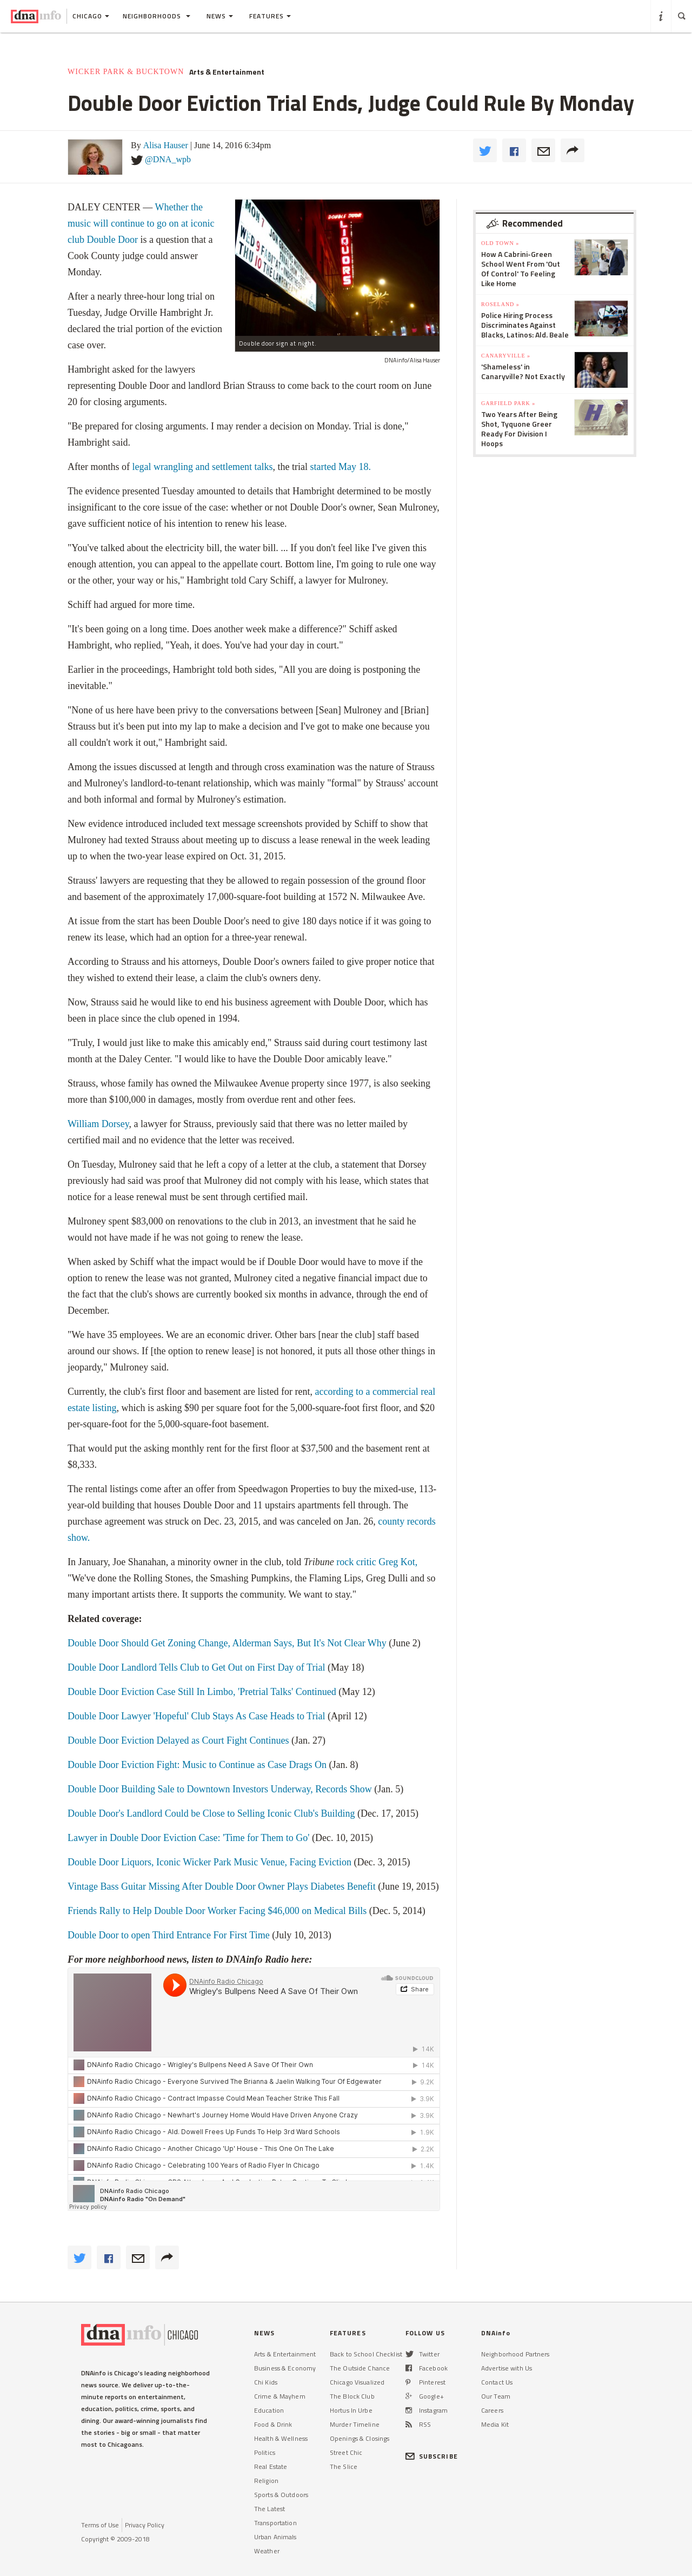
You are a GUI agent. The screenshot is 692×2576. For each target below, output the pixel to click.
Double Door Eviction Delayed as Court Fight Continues (179, 1740)
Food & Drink (273, 2424)
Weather (267, 2551)
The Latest (269, 2509)
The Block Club (352, 2396)
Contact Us (497, 2382)
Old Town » (500, 243)
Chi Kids (265, 2382)
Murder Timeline (355, 2424)
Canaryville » (505, 356)
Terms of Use (100, 2525)
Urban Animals (275, 2537)
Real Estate (270, 2466)
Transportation (275, 2523)
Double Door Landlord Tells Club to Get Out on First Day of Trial (198, 1667)
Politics (264, 2452)
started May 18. (340, 466)
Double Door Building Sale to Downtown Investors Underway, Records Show (220, 1789)
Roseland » (500, 304)
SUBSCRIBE (431, 2456)
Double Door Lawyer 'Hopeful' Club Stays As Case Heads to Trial (196, 1716)
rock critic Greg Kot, (376, 1562)
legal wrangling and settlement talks (202, 466)
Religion (266, 2480)
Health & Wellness (281, 2438)
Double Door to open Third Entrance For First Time (170, 1935)
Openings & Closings (359, 2438)
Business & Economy (285, 2368)
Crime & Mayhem (279, 2396)
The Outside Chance (360, 2368)
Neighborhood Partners (515, 2354)
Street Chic (346, 2452)
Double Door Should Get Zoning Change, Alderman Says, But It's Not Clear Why (228, 1643)
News (220, 16)
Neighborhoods (156, 16)
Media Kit (495, 2424)
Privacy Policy (144, 2525)
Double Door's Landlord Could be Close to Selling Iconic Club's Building (212, 1813)
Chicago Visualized (357, 2382)
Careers (492, 2410)
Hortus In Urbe (351, 2410)
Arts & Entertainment (226, 72)
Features (270, 16)
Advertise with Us (506, 2368)
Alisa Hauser (165, 145)
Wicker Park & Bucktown (126, 72)
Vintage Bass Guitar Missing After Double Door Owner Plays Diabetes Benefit (223, 1886)
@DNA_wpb (168, 159)
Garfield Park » (508, 403)
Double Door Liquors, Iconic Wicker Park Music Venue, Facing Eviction (209, 1862)
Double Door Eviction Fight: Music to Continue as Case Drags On (198, 1764)
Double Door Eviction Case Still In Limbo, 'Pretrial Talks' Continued (203, 1691)
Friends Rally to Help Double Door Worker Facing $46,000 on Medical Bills (218, 1910)
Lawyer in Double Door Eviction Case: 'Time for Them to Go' (188, 1837)
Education (269, 2410)
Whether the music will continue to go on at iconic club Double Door (141, 223)
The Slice (343, 2466)
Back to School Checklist (366, 2354)
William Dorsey (98, 1123)
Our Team (495, 2396)
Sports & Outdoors (281, 2494)
